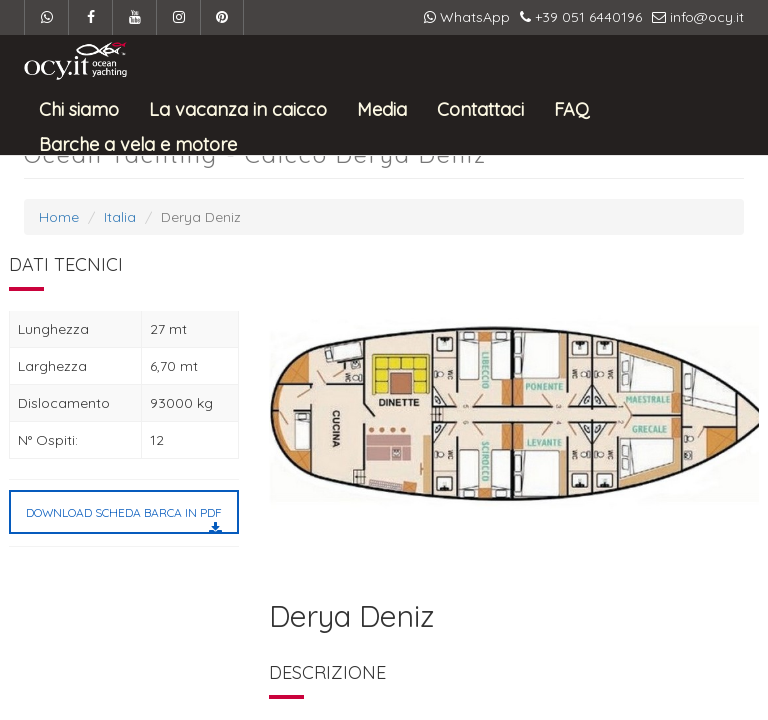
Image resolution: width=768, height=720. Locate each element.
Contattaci (480, 109)
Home (59, 217)
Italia (120, 217)
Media (382, 109)
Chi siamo (79, 109)
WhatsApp (467, 17)
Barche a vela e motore (138, 144)
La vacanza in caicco (238, 109)
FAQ (571, 109)
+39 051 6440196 (581, 17)
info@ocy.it (698, 17)
